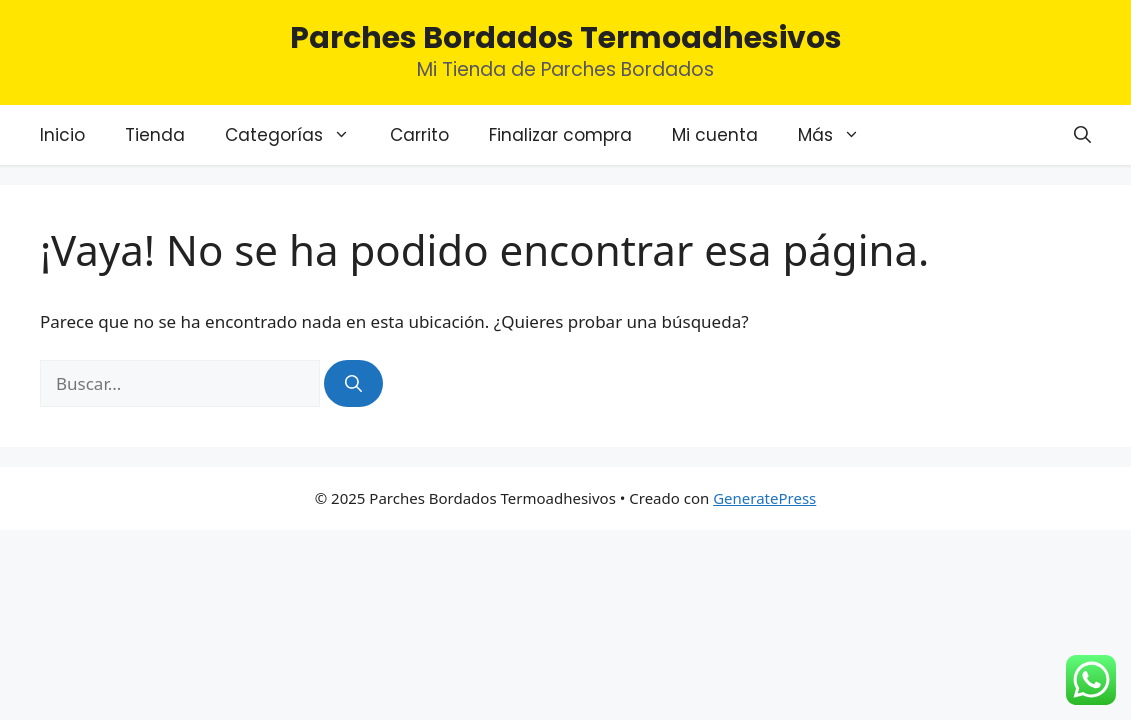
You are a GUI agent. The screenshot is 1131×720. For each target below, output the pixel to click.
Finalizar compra (560, 135)
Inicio (62, 135)
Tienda (155, 135)
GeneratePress (764, 498)
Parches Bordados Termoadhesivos (566, 38)
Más (839, 135)
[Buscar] (353, 384)
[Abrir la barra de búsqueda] (1082, 135)
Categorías (297, 135)
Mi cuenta (715, 135)
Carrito (419, 135)
